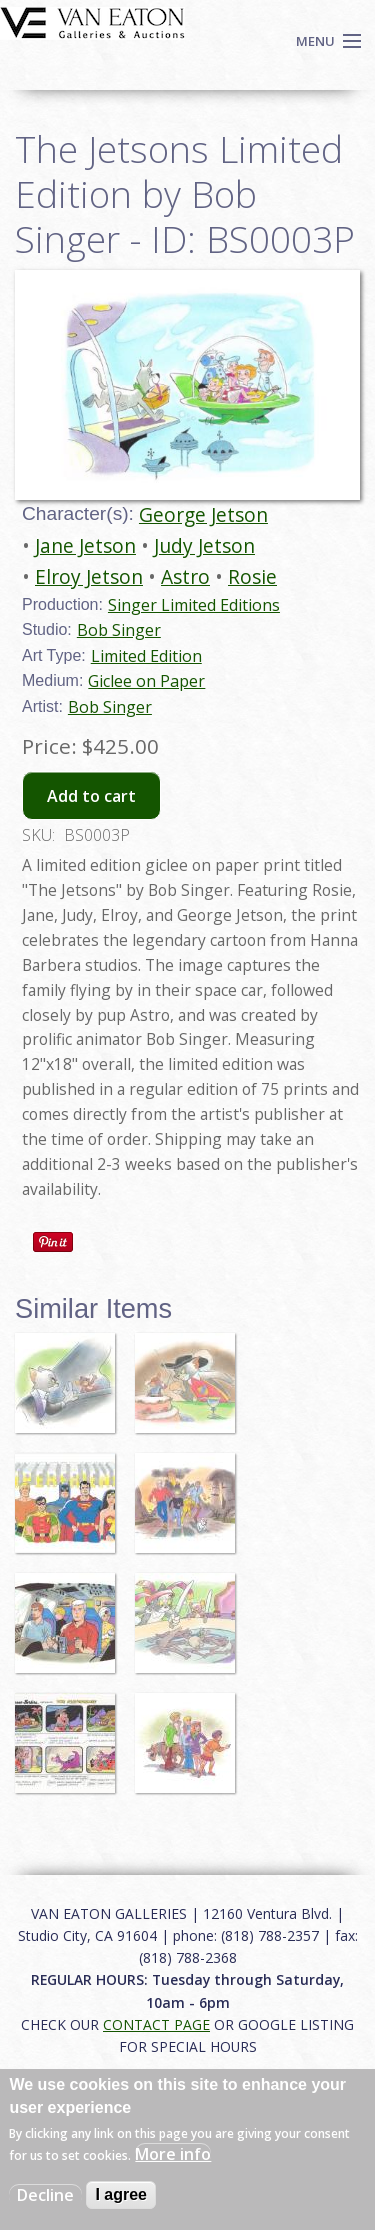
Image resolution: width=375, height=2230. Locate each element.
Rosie (252, 576)
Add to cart (91, 796)
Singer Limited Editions (194, 605)
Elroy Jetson (89, 576)
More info (173, 2154)
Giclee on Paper (146, 681)
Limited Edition (146, 656)
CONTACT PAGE (156, 2024)
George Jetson (203, 514)
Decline (45, 2195)
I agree (121, 2194)
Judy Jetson (204, 545)
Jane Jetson (85, 545)
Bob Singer (119, 630)
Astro (185, 576)
